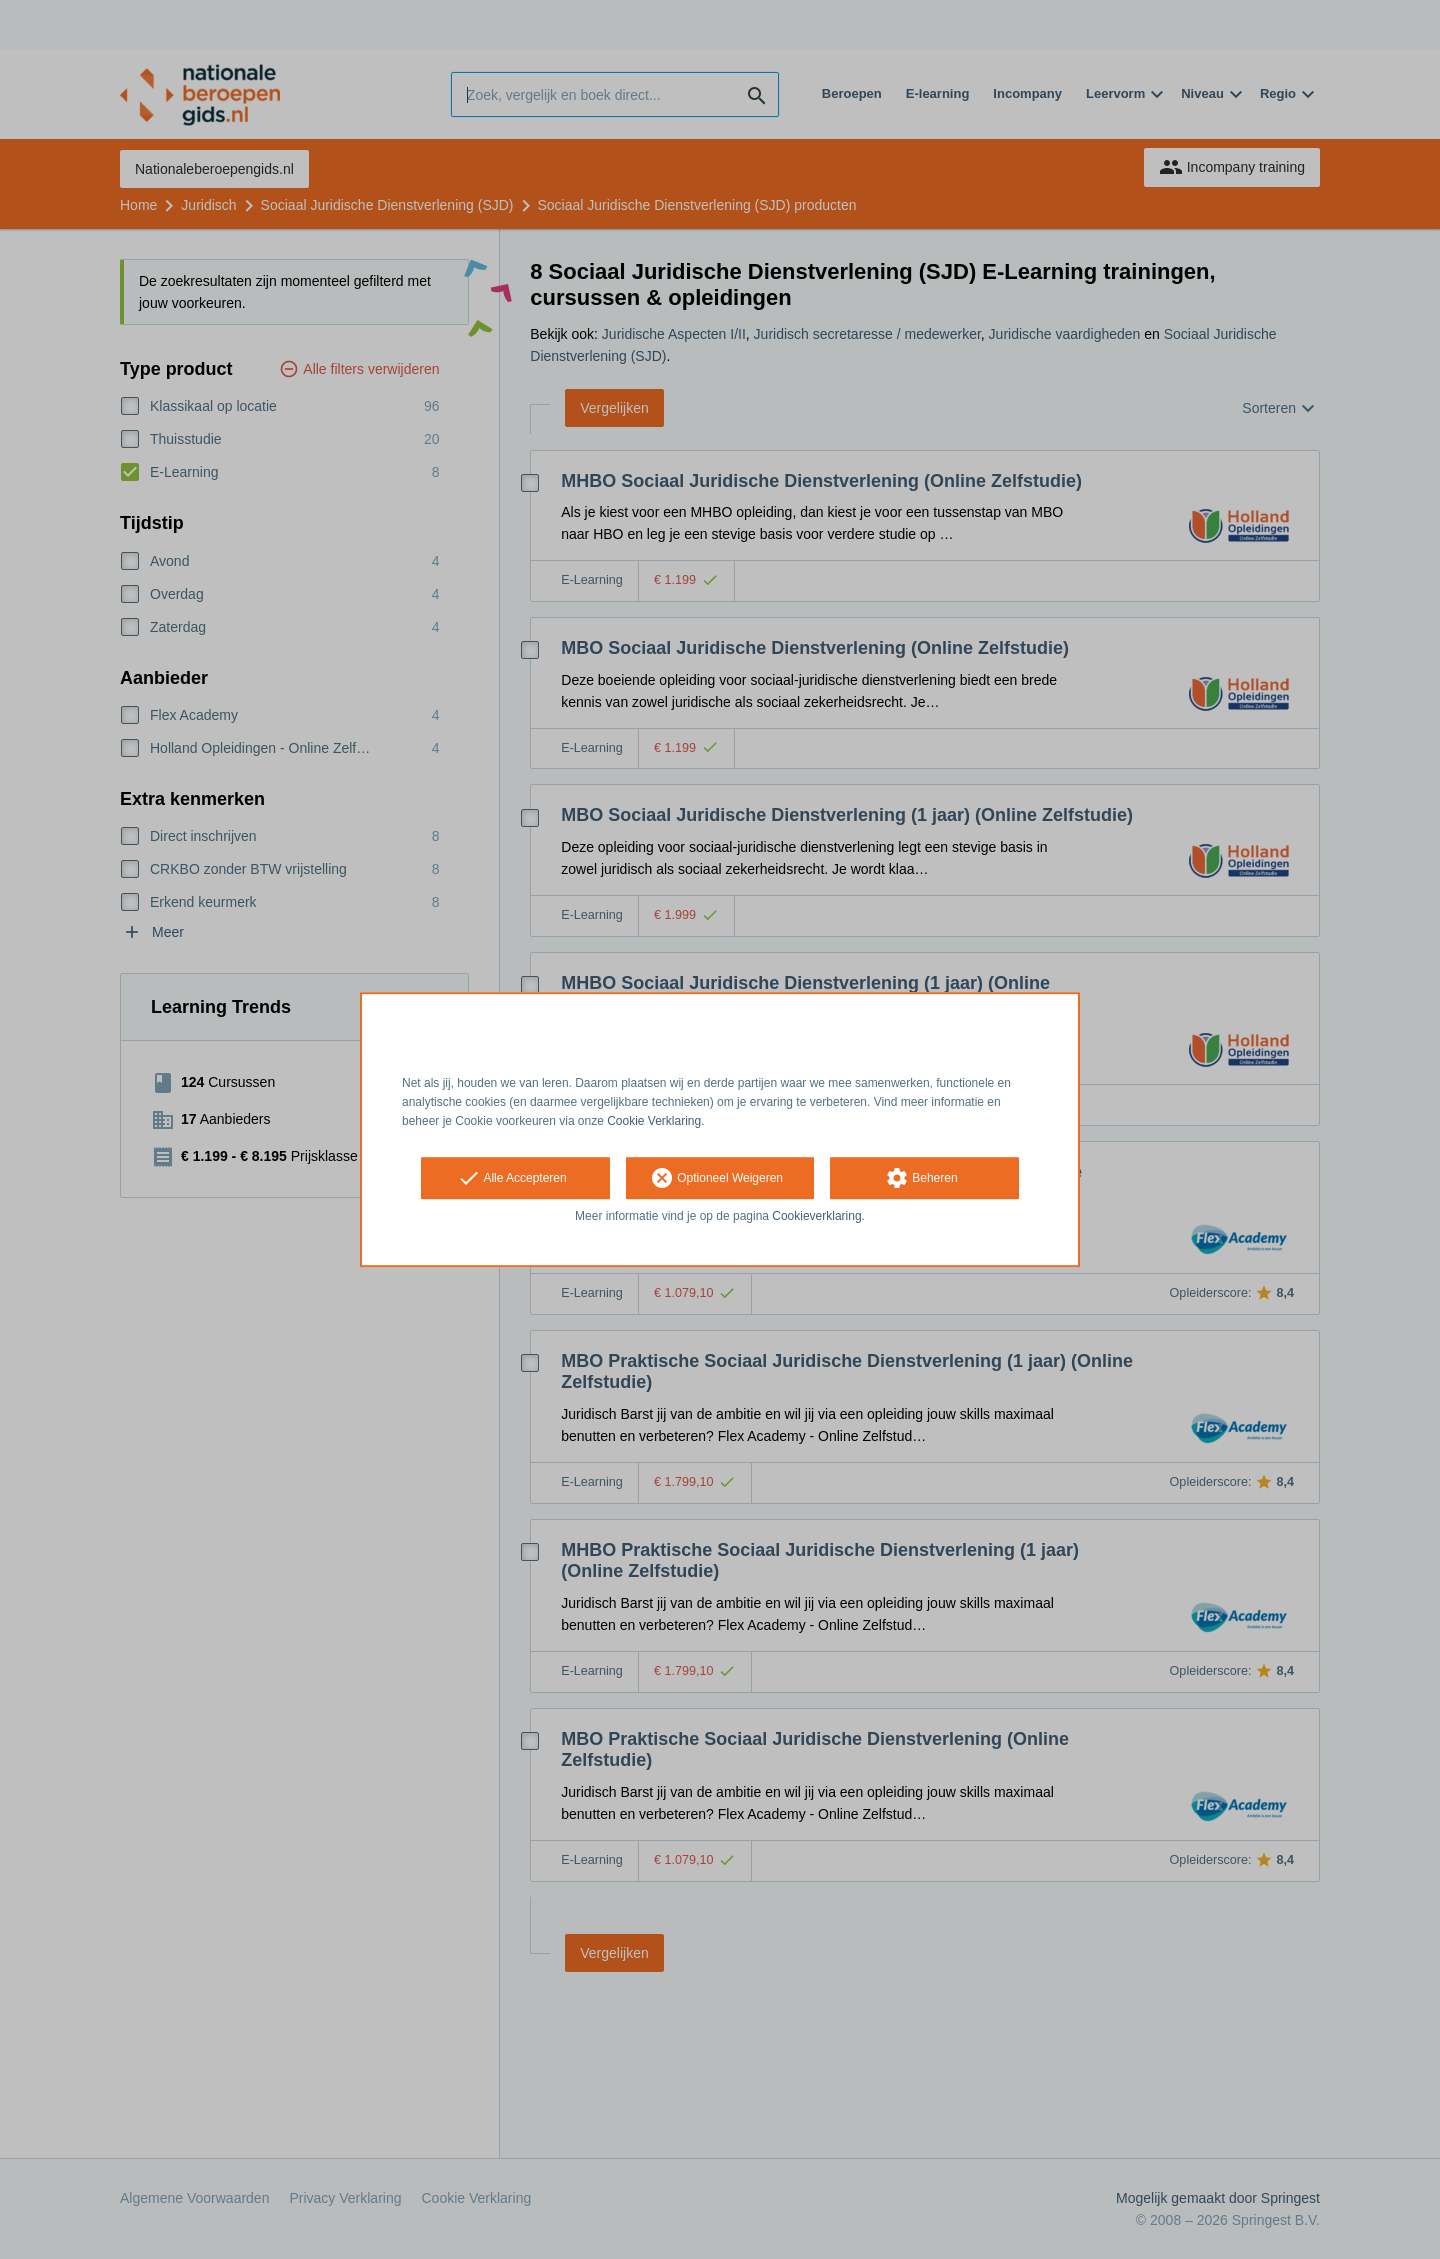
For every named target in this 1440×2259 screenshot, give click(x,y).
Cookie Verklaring (654, 1121)
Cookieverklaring (816, 1217)
